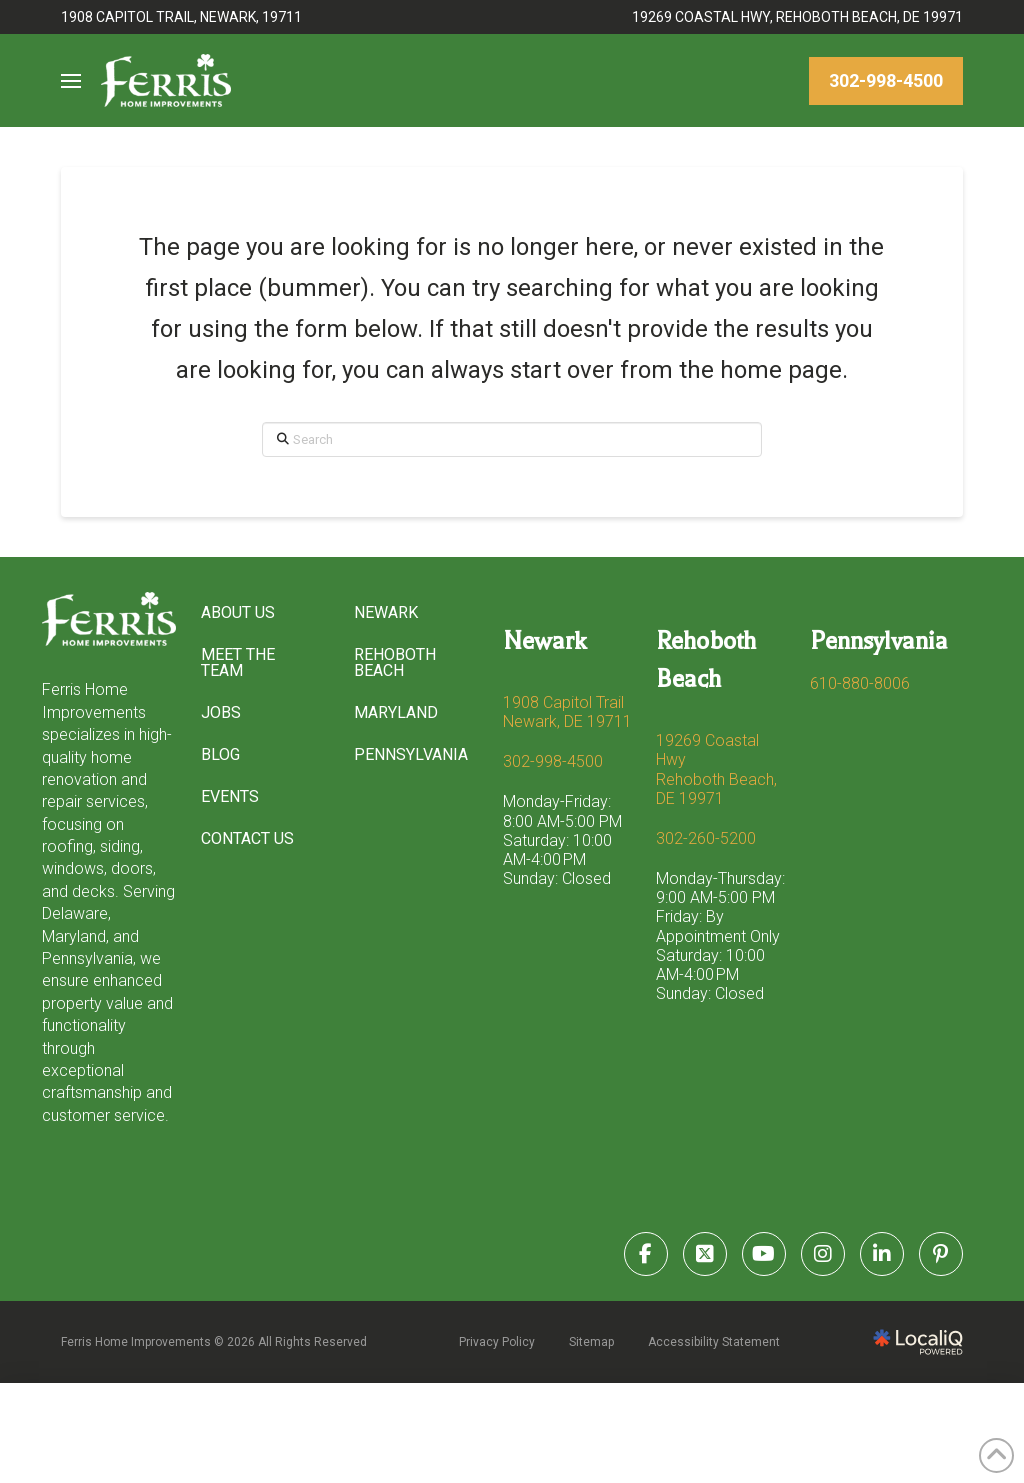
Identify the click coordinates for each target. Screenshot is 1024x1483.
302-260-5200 (706, 838)
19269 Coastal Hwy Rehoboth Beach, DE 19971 (716, 769)
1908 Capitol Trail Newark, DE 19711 (567, 712)
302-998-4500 (553, 761)
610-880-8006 (860, 683)
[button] (71, 81)
